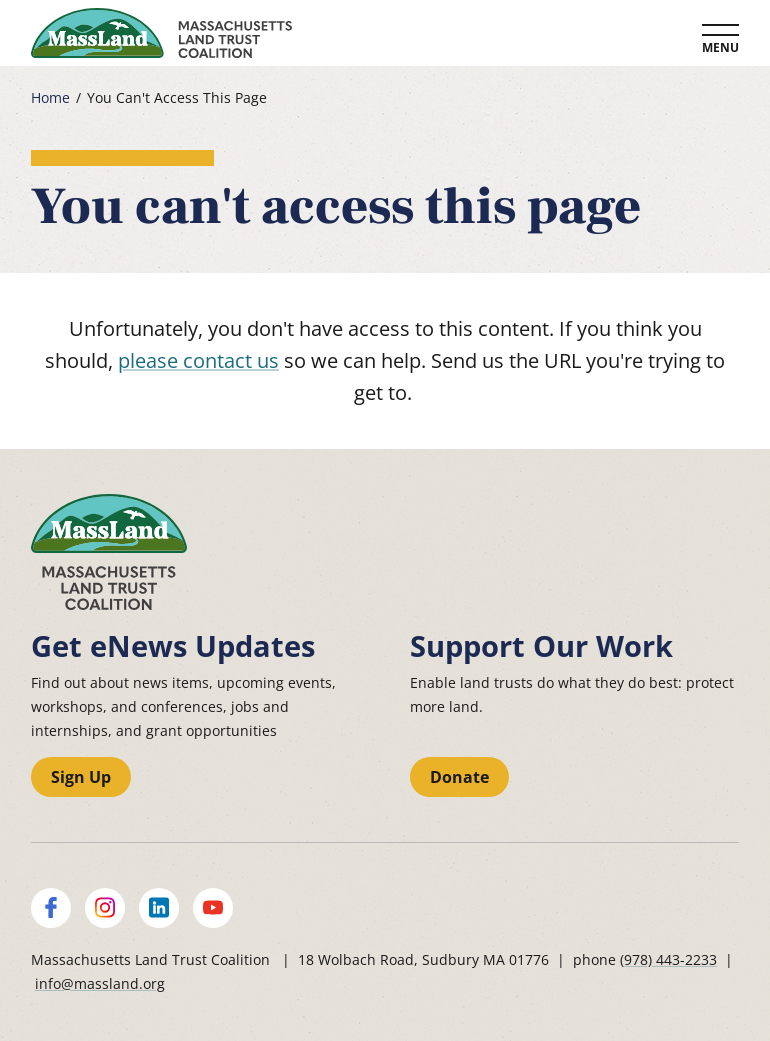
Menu (720, 47)
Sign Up (81, 777)
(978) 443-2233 (668, 959)
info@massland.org (100, 983)
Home (50, 98)
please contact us (198, 360)
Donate (459, 777)
